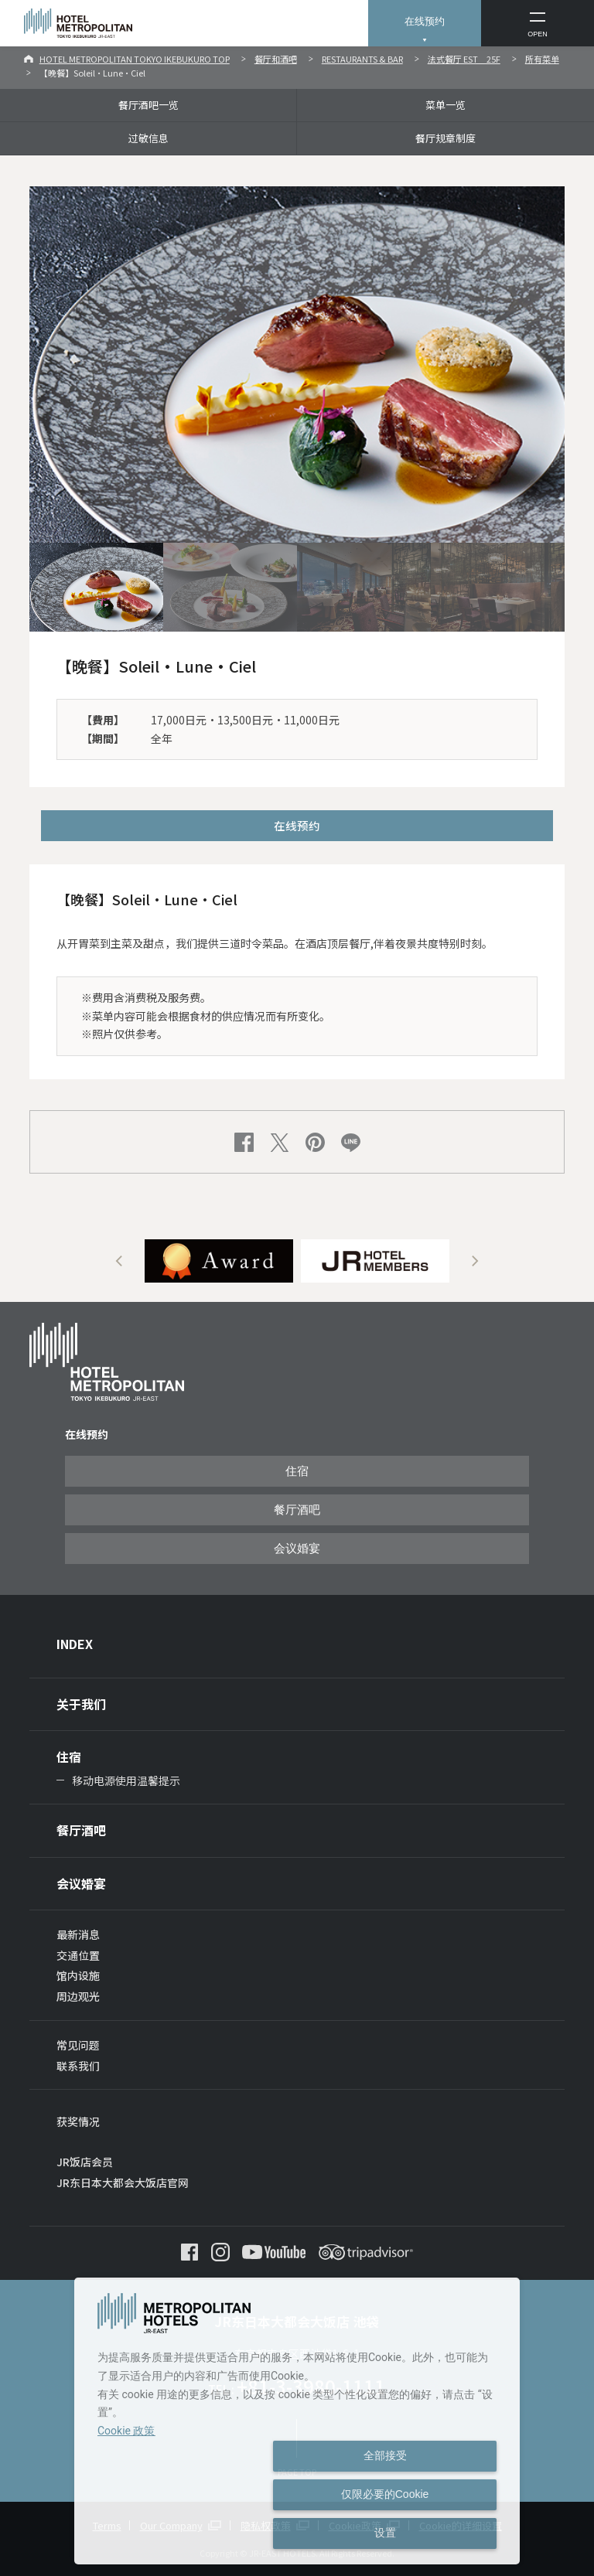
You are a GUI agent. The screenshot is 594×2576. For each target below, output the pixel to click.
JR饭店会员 (84, 2161)
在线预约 (425, 21)
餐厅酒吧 (297, 1510)
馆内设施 (78, 1975)
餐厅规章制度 (445, 138)
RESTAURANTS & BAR (362, 59)
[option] (219, 1261)
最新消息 (78, 1934)
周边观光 (78, 1996)
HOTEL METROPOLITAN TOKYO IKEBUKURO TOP (134, 59)
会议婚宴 (297, 1548)
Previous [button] (119, 1261)
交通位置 (78, 1955)
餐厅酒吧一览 (148, 104)
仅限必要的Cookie (385, 2494)
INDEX (74, 1643)
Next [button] (475, 1261)
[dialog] (297, 2421)
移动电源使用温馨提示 (126, 1780)
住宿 (297, 1471)
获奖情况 (78, 2121)
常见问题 (78, 2045)
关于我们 (81, 1704)
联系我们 (78, 2065)
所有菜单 (542, 59)
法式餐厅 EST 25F (464, 59)
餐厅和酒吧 (275, 59)
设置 (385, 2533)
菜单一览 (445, 104)
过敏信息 (148, 138)
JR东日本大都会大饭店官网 (122, 2182)
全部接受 (385, 2455)
